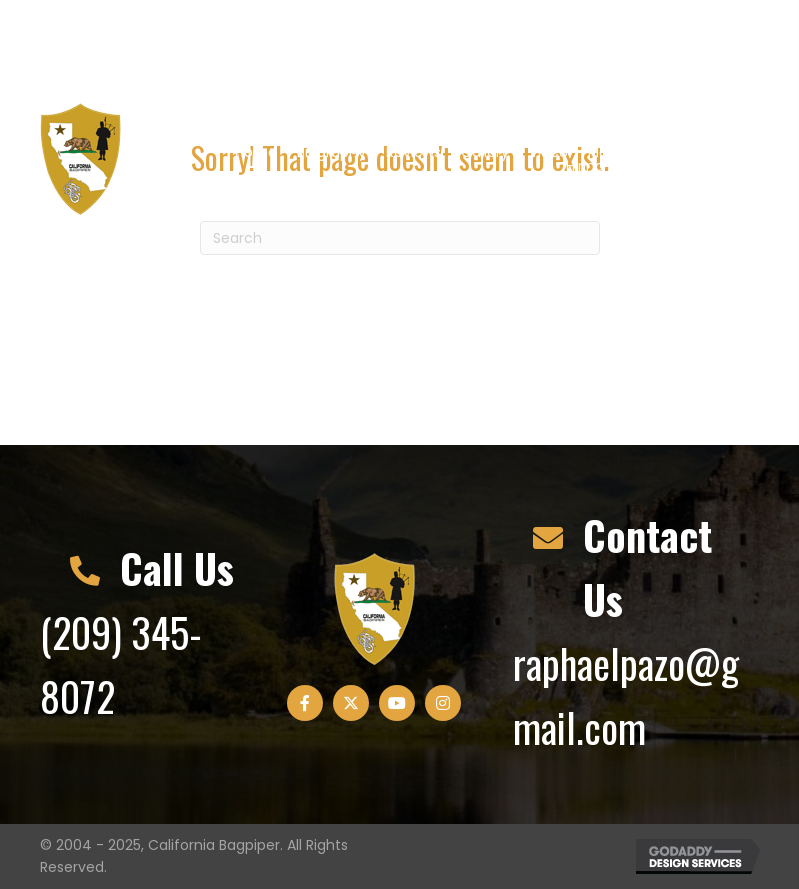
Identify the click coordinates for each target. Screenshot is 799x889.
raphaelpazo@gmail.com (290, 45)
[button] (603, 46)
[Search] (400, 238)
